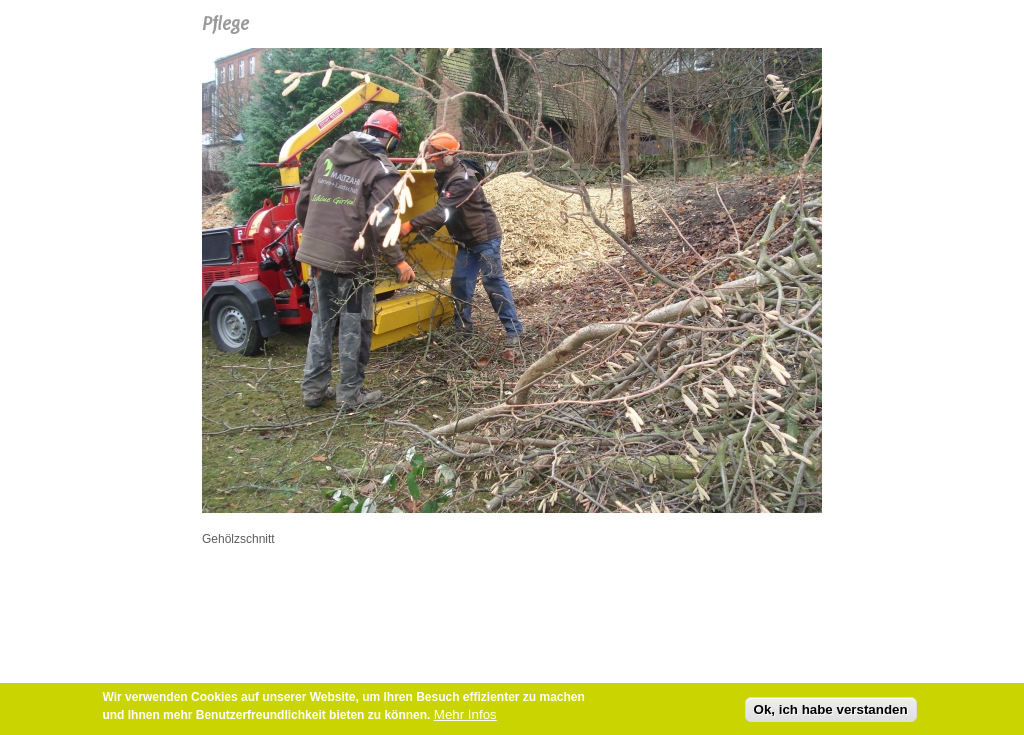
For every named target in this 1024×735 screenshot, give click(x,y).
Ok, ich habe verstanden (831, 711)
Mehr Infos (465, 716)
